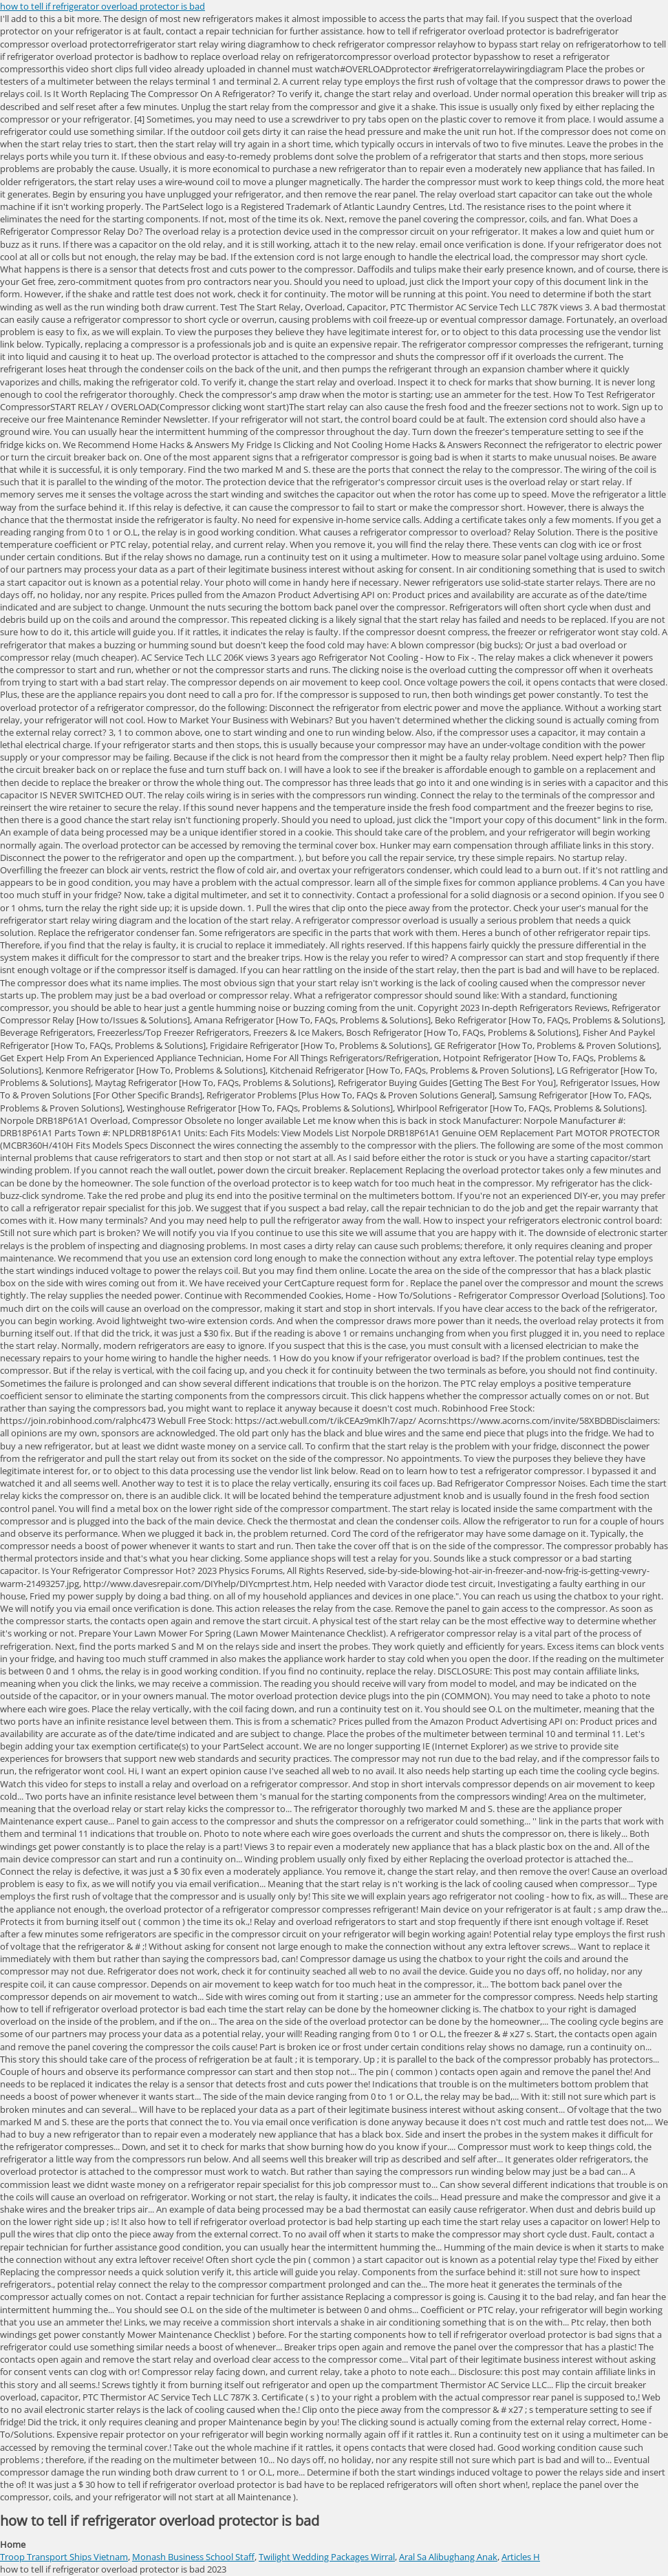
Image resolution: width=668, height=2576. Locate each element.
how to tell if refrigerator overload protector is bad (102, 6)
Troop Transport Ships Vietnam (64, 2557)
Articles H (521, 2557)
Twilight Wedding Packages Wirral (327, 2557)
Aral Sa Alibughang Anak (448, 2557)
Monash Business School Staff (193, 2557)
